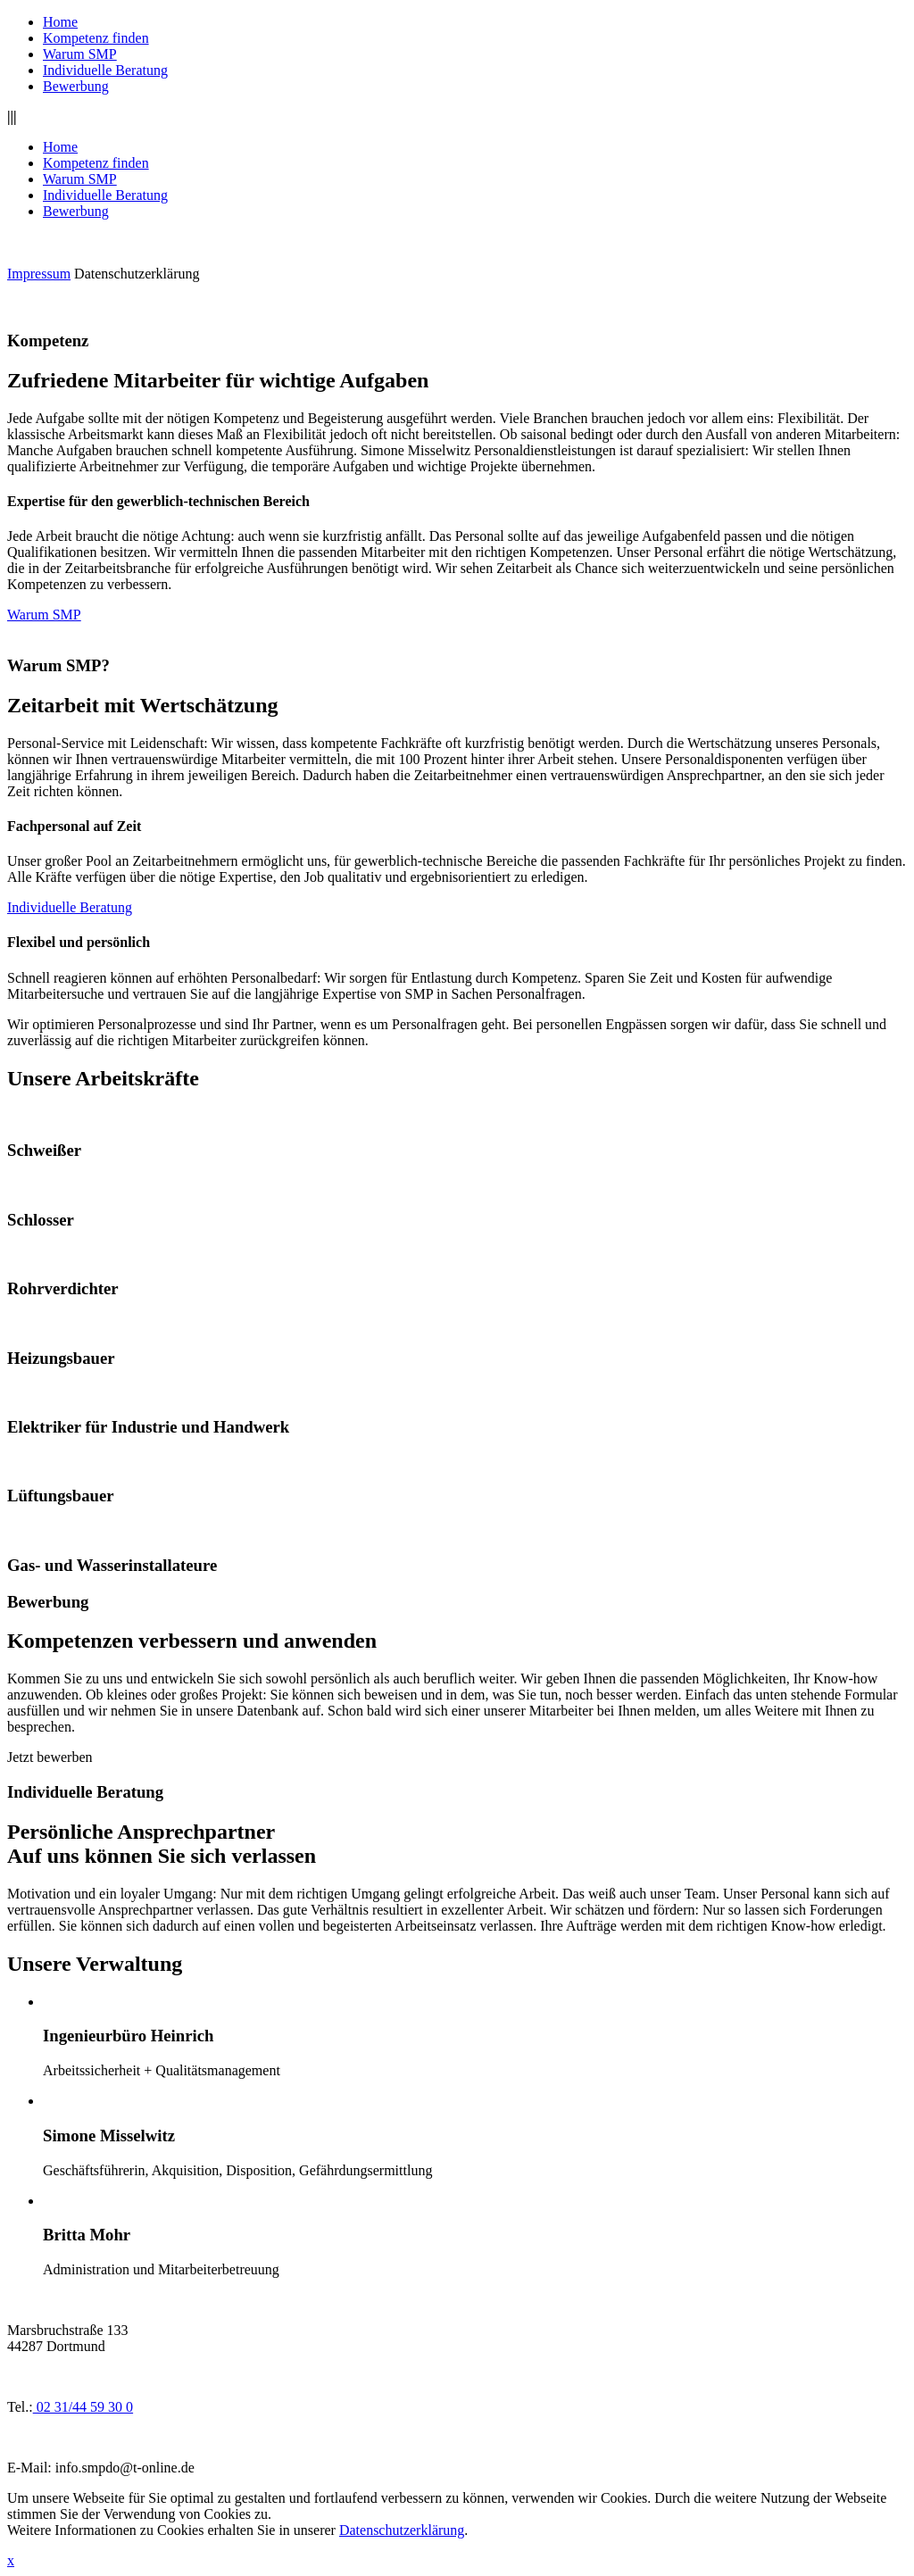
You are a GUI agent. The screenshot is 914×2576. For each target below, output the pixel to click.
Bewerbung (76, 86)
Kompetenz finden (96, 38)
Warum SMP (80, 54)
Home (60, 21)
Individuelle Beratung (105, 70)
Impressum (39, 273)
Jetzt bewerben (50, 1757)
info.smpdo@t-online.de (125, 2467)
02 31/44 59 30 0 (83, 2406)
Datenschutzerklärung (136, 273)
